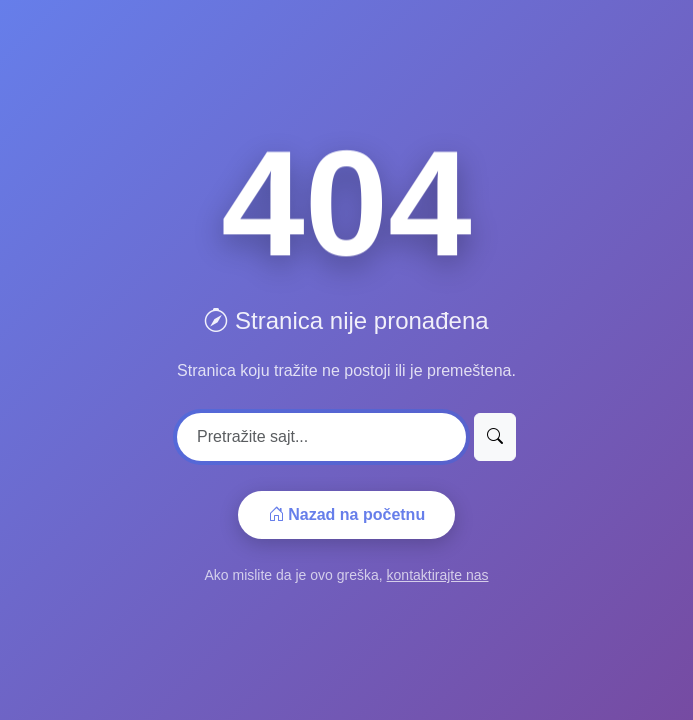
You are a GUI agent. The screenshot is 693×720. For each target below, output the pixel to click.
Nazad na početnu (346, 514)
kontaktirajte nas (438, 575)
